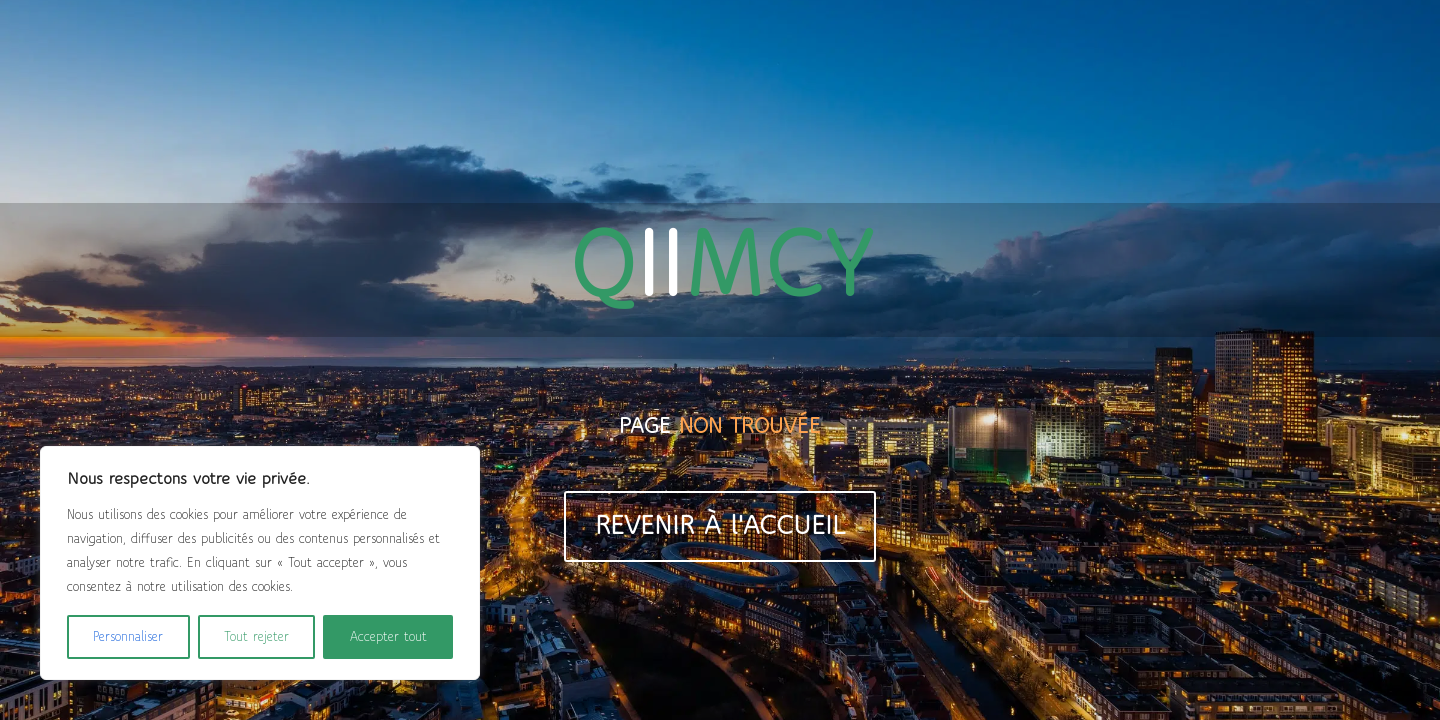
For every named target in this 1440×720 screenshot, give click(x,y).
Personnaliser (128, 637)
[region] (260, 563)
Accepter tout (388, 637)
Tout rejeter (256, 637)
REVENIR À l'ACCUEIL (720, 526)
